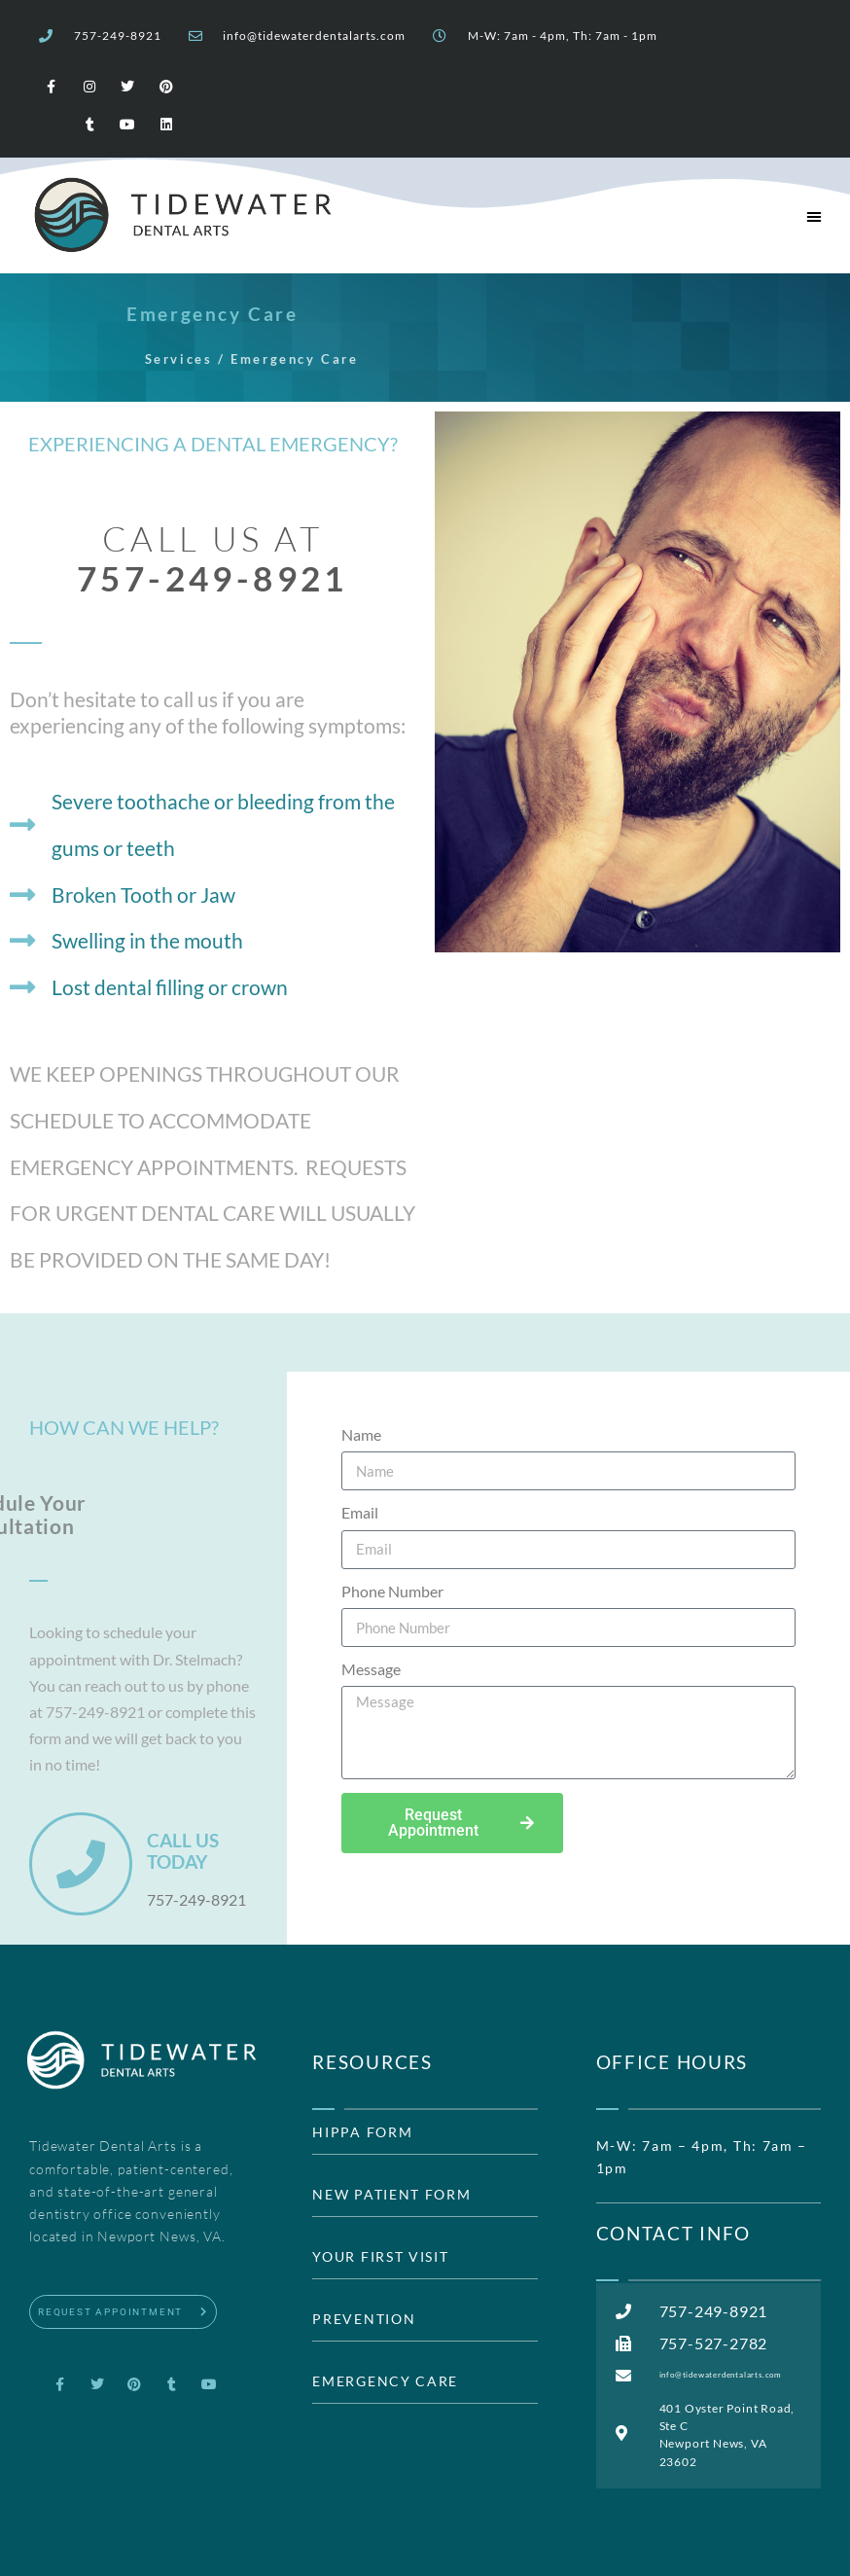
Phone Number (392, 1591)
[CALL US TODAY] (80, 1863)
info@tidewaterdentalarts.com (314, 36)
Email (359, 1512)
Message (371, 1669)
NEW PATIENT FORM (391, 2194)
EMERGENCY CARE (385, 2381)
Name (361, 1435)
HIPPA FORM (362, 2132)
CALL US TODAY (183, 1851)
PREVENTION (363, 2319)
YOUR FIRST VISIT (380, 2257)
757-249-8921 (117, 36)
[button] (814, 216)
